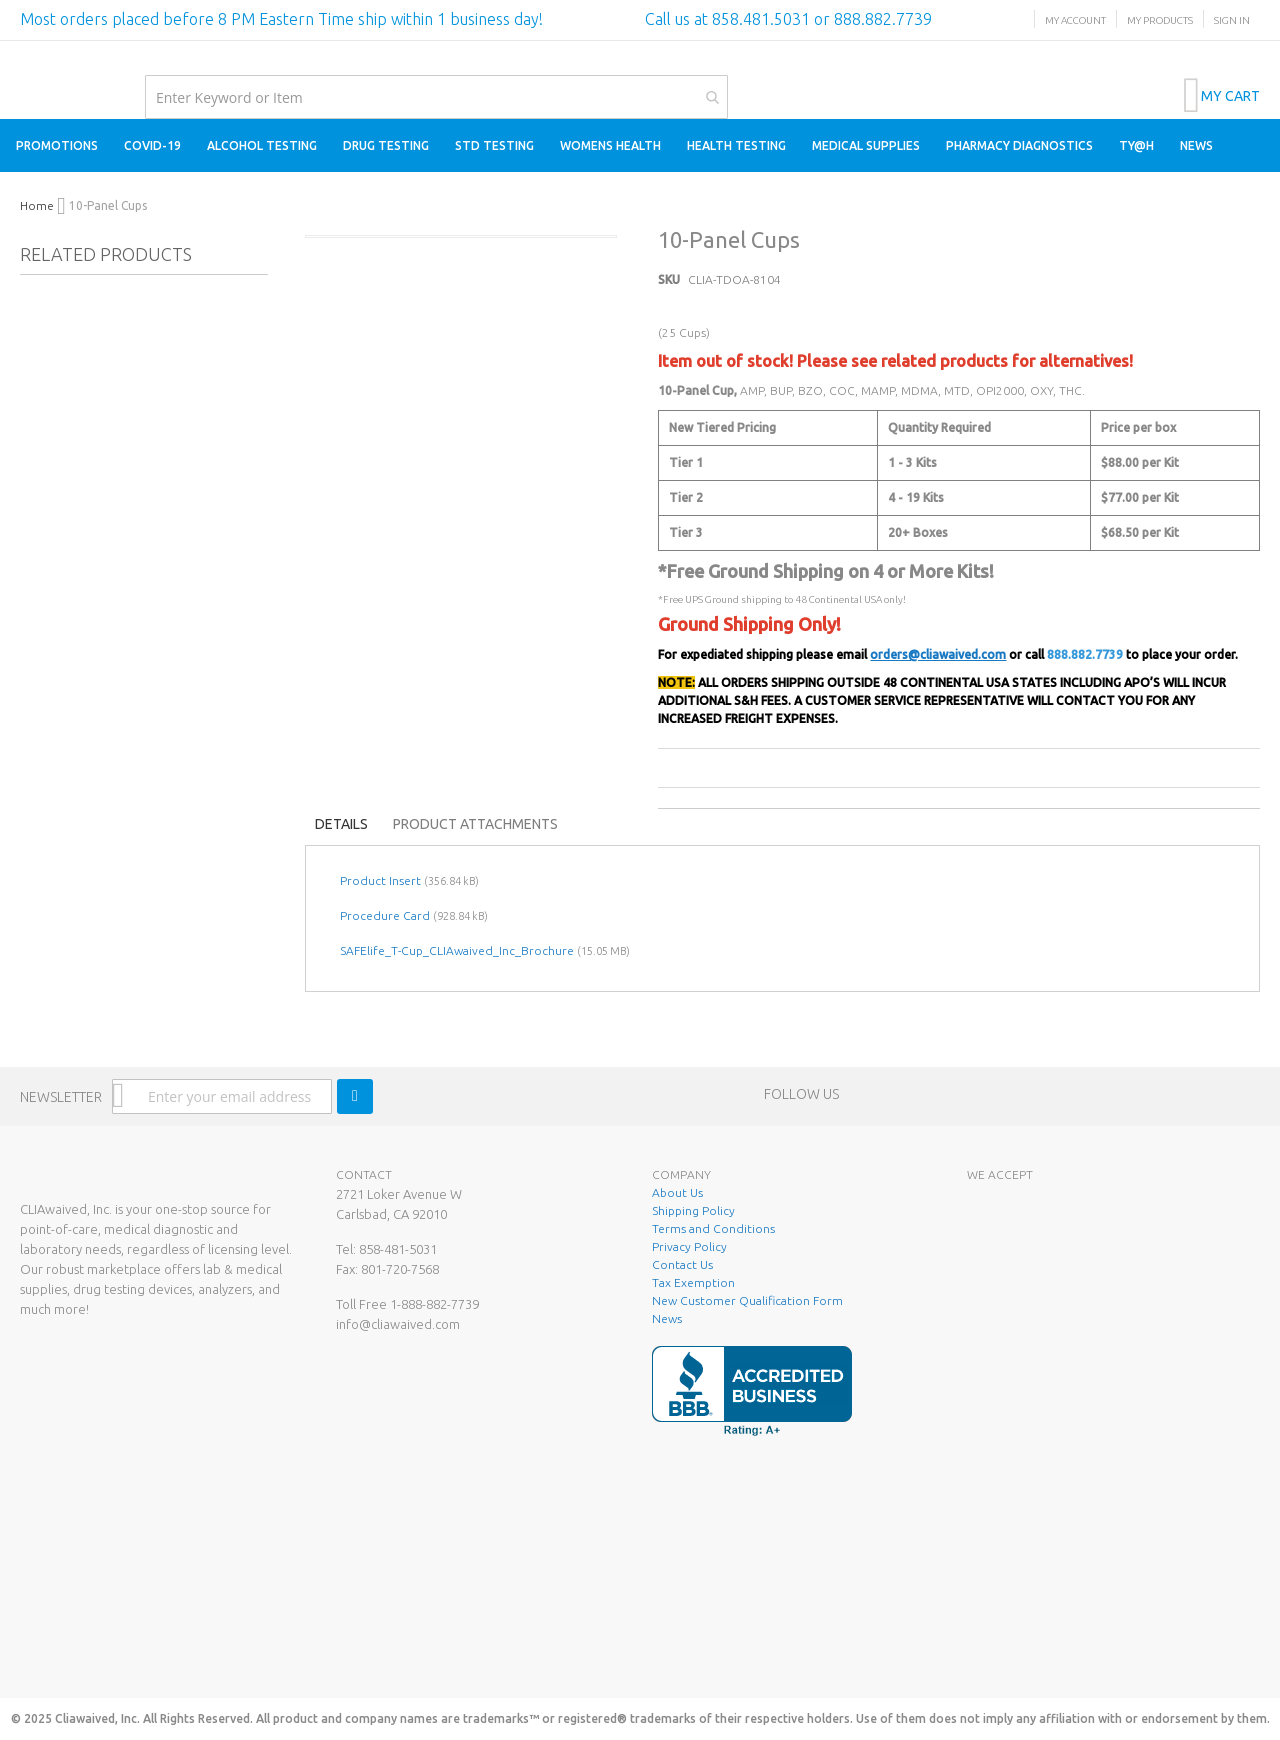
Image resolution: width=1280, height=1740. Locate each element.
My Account (1075, 20)
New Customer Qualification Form (747, 1300)
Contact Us (682, 1264)
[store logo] (20, 61)
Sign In (1232, 20)
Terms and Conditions (713, 1228)
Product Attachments (475, 824)
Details (341, 824)
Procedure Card (385, 915)
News (667, 1318)
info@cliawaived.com (398, 1324)
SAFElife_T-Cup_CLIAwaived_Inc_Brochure (457, 950)
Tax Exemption (693, 1282)
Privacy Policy (689, 1246)
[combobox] (436, 97)
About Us (677, 1192)
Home (37, 205)
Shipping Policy (693, 1210)
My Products (1160, 20)
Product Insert (380, 880)
